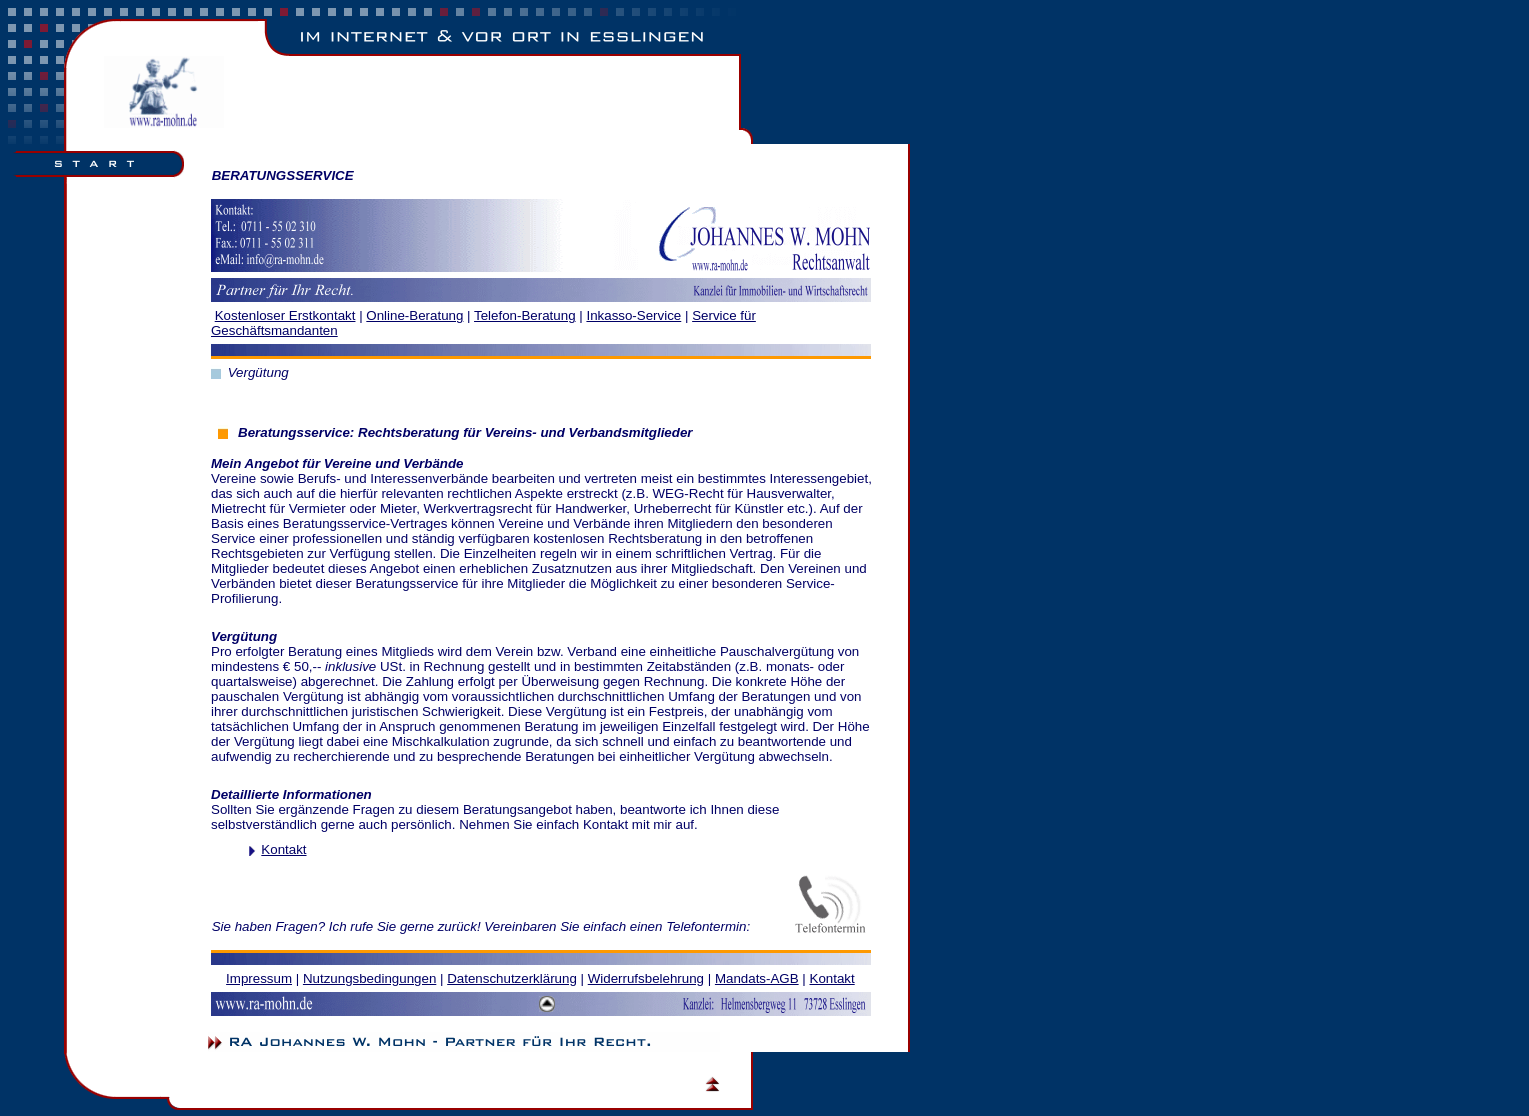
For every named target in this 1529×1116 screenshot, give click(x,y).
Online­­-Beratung (414, 315)
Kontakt (283, 849)
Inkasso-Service (633, 315)
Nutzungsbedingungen (369, 978)
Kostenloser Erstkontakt (285, 315)
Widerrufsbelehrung (646, 978)
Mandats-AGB (757, 978)
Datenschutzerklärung (512, 978)
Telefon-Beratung (525, 315)
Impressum (259, 978)
